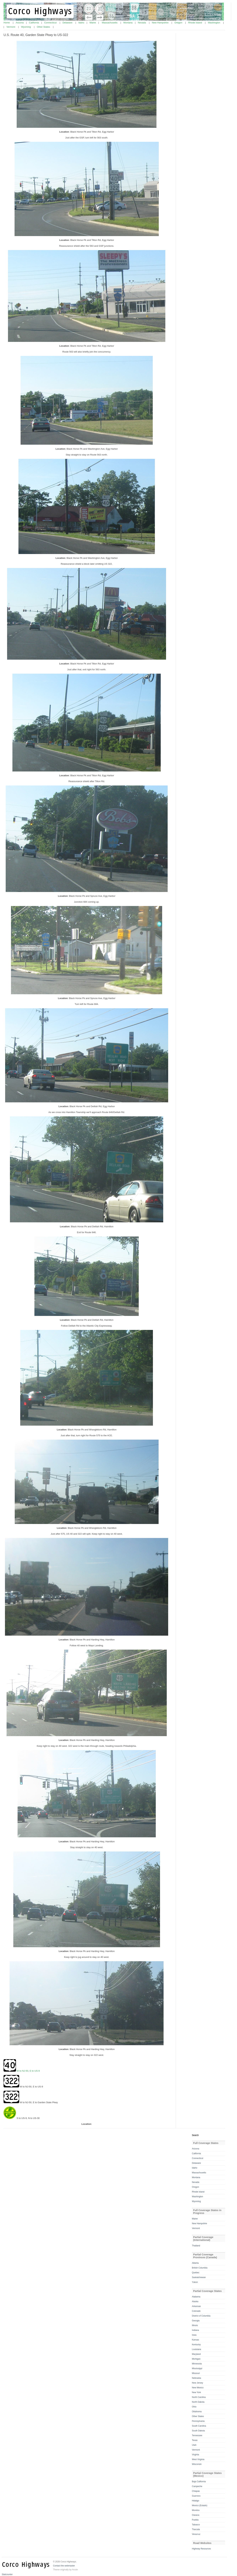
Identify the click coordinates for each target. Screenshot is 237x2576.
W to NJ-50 (22, 2070)
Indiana (195, 2330)
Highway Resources (201, 2548)
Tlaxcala (196, 2529)
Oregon (178, 22)
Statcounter (7, 2574)
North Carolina (199, 2397)
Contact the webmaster (64, 2565)
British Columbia (199, 2268)
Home (7, 22)
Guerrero (196, 2496)
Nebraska (196, 2378)
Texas (194, 2440)
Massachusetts (110, 22)
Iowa (194, 2335)
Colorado (196, 2311)
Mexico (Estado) (199, 2505)
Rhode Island (195, 22)
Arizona (20, 22)
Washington (214, 22)
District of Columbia (201, 2316)
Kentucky (196, 2344)
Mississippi (197, 2368)
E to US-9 (35, 2070)
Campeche (197, 2486)
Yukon (195, 2282)
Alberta (195, 2263)
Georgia (196, 2320)
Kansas (195, 2340)
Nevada (142, 22)
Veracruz (196, 2534)
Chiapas (196, 2491)
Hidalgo (195, 2500)
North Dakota (198, 2402)
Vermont (11, 27)
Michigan (196, 2359)
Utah (194, 2445)
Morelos (196, 2510)
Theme (56, 2569)
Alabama (196, 2296)
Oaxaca (195, 2515)
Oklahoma (197, 2411)
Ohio (194, 2407)
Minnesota (197, 2363)
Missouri (196, 2373)
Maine (93, 22)
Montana (128, 22)
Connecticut (50, 22)
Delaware (67, 22)
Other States (44, 27)
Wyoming (26, 27)
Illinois (195, 2325)
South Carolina (199, 2426)
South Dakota (198, 2430)
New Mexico (197, 2387)
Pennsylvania (198, 2421)
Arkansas (196, 2306)
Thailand (196, 2245)
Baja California (199, 2481)
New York (196, 2392)
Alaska (195, 2301)
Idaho (81, 22)
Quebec (195, 2272)
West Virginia (198, 2459)
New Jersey (197, 2383)
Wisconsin (197, 2464)
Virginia (195, 2454)
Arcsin (75, 2569)
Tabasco (196, 2524)
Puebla (195, 2520)
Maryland (196, 2354)
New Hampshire (160, 22)
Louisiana (196, 2349)
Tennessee (197, 2435)
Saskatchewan (199, 2277)
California (34, 22)
